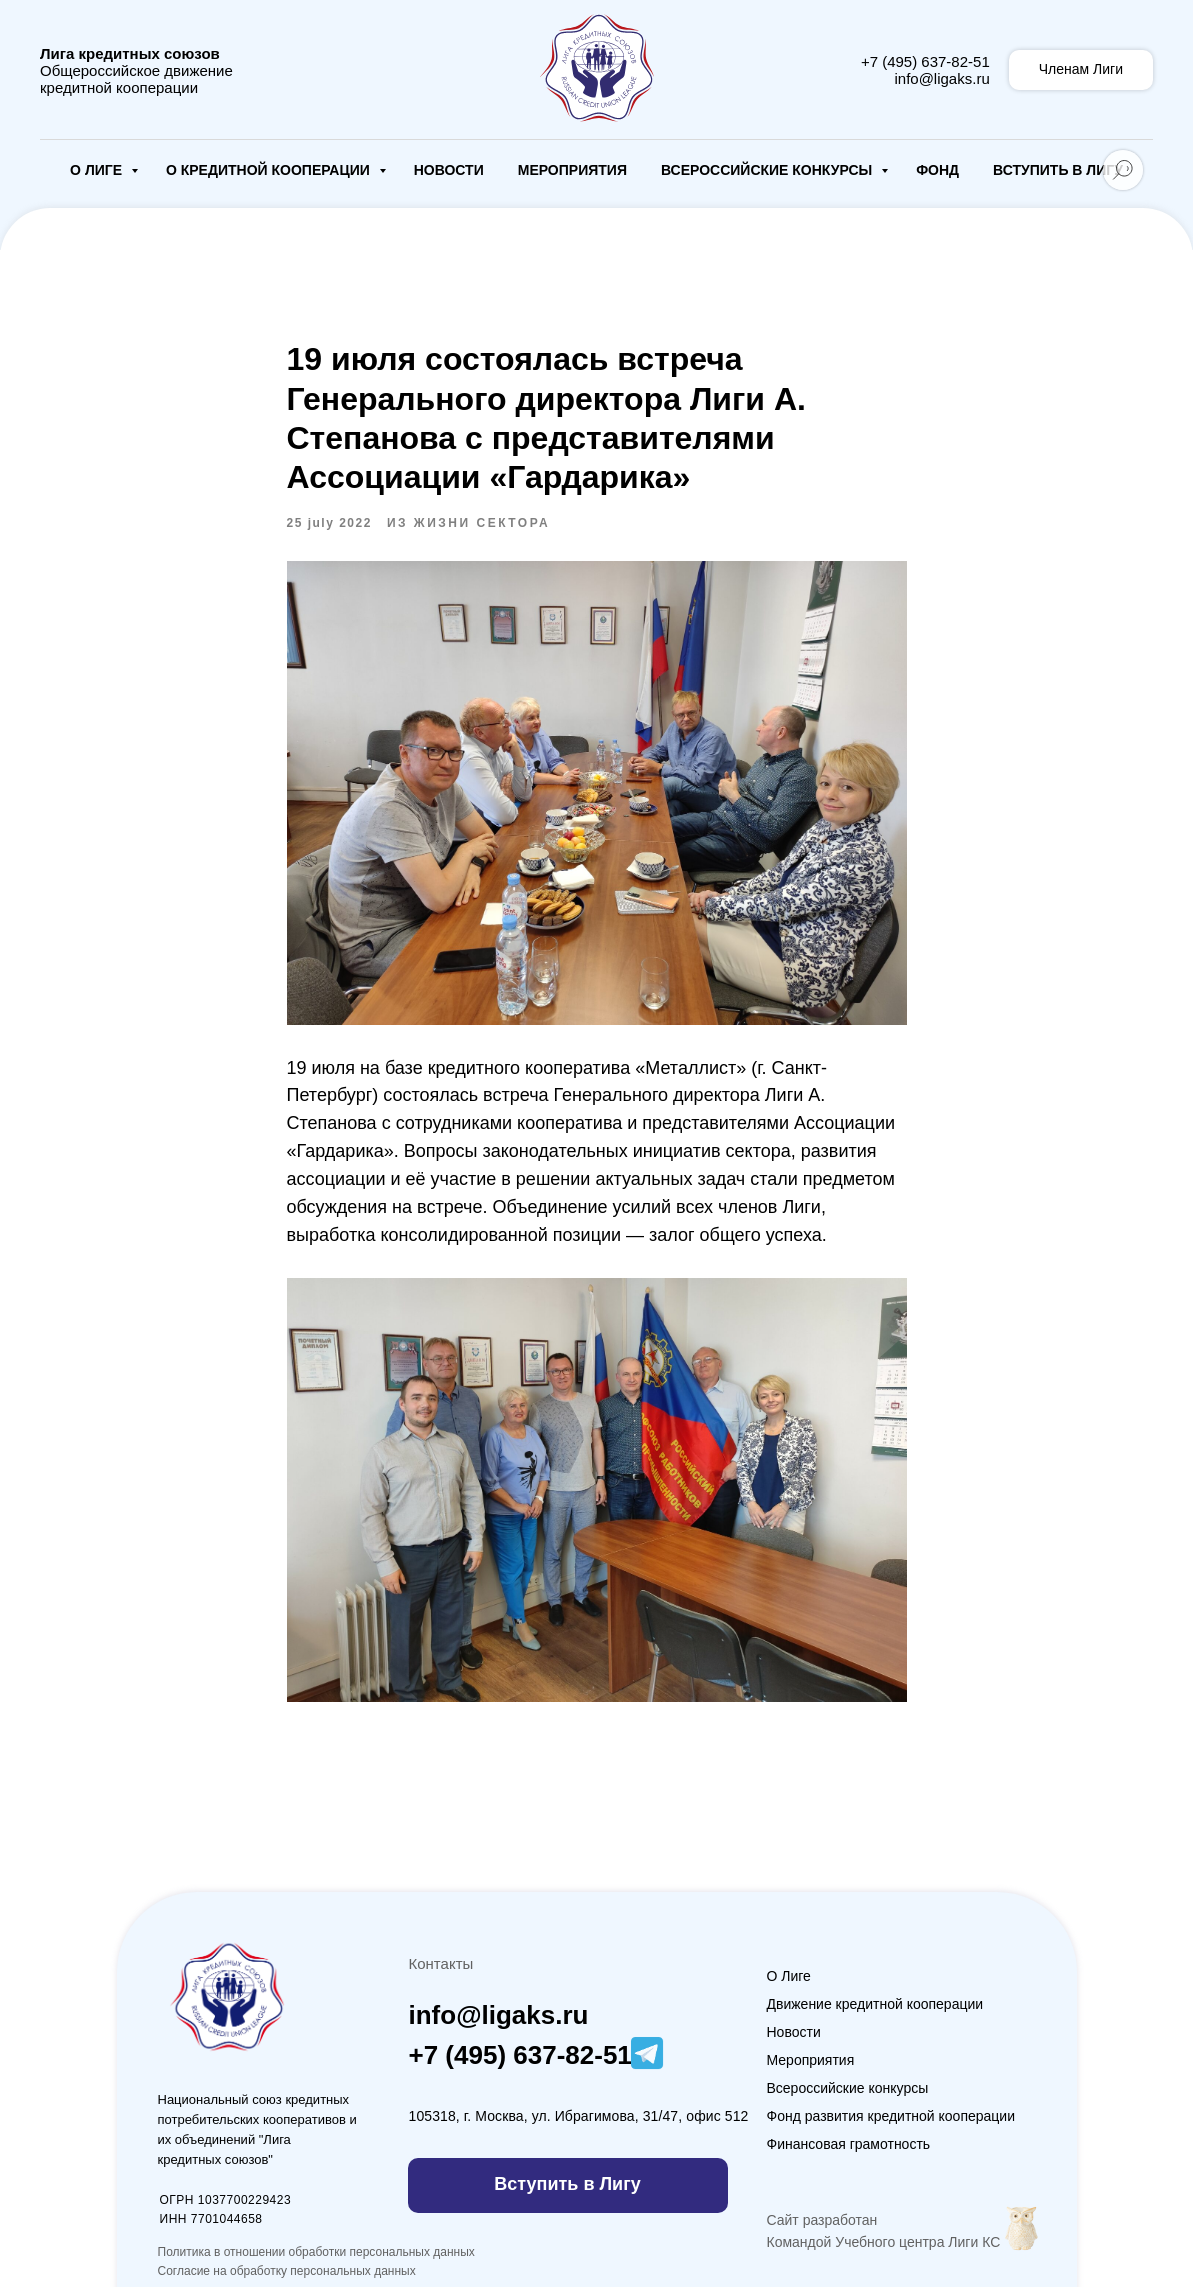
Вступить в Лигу (1058, 170)
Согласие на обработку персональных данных (287, 2280)
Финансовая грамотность (849, 2153)
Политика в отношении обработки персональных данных (316, 2261)
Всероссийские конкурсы (768, 170)
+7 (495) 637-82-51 (925, 61)
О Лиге (98, 170)
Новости (449, 170)
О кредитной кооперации (270, 170)
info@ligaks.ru (941, 78)
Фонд (937, 170)
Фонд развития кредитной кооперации (891, 2125)
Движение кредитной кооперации (875, 2013)
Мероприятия (572, 170)
